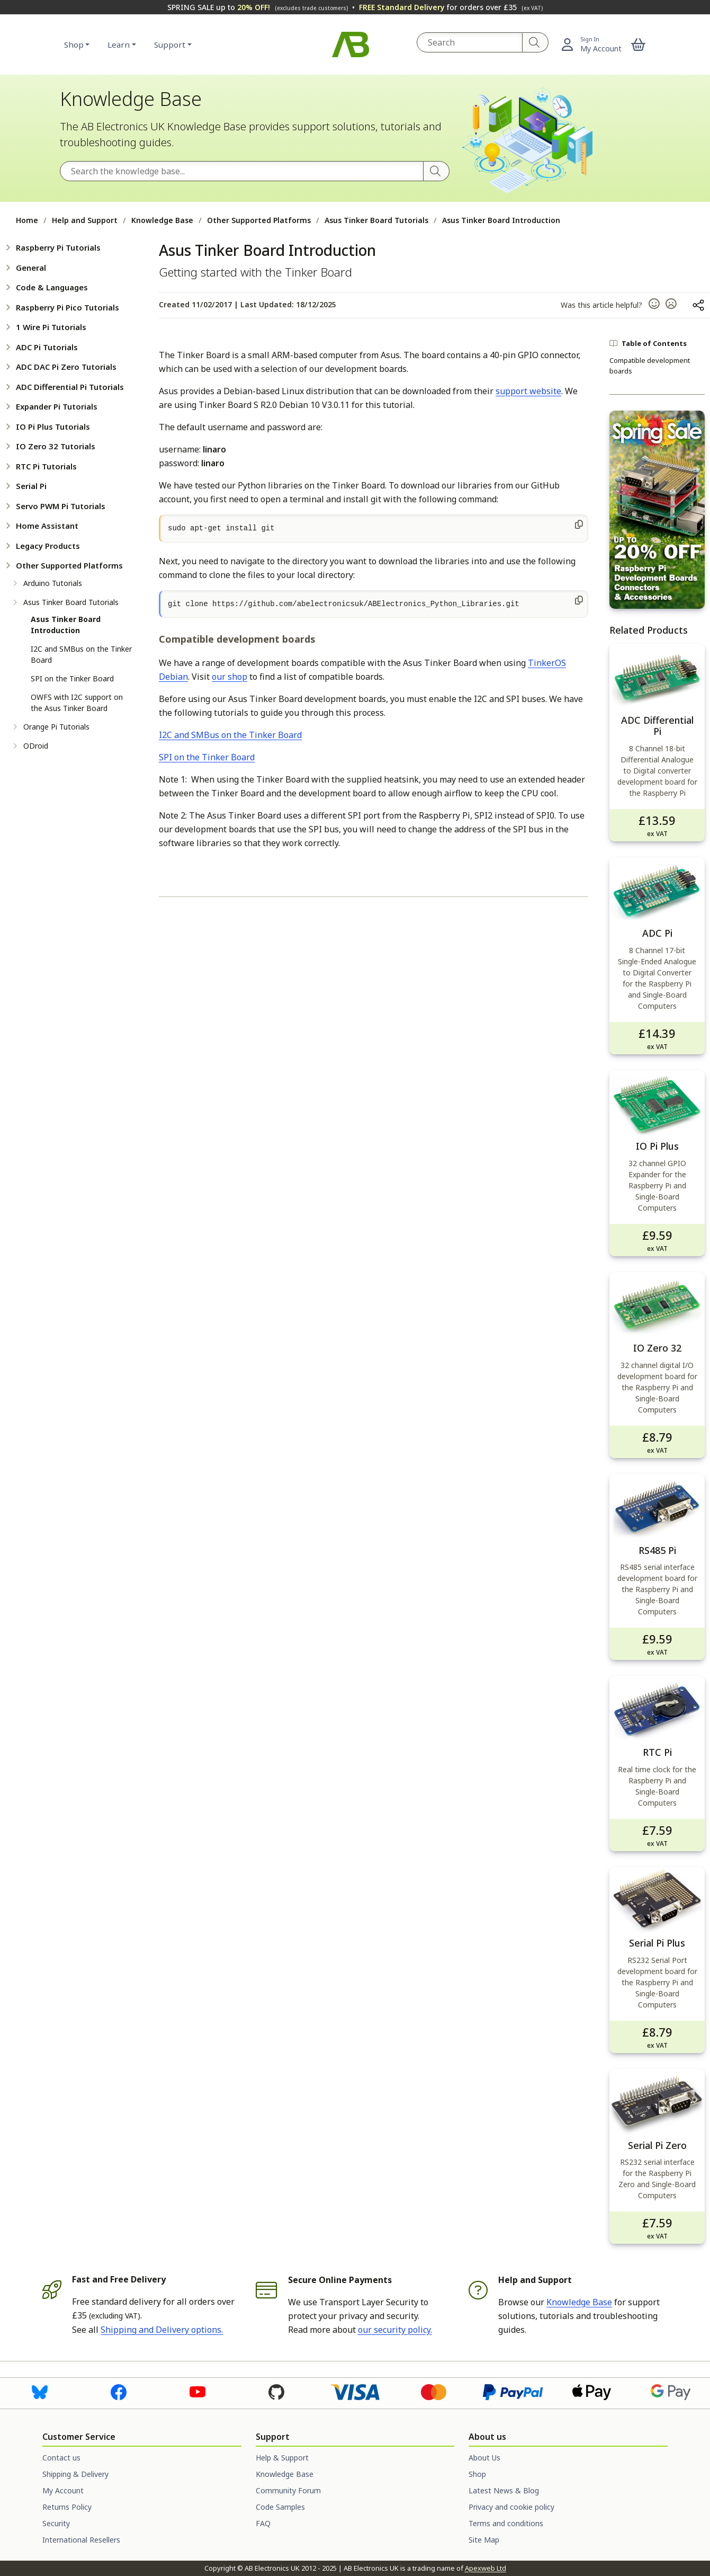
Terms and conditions (506, 2523)
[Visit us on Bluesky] (40, 2391)
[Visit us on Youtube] (197, 2391)
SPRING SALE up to (257, 7)
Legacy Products (48, 545)
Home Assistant (47, 525)
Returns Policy (67, 2507)
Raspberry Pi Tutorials (58, 247)
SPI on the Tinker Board (72, 678)
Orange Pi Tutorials (56, 727)
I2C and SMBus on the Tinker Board (230, 735)
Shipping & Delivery (75, 2474)
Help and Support (85, 220)
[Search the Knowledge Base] (242, 171)
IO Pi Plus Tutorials (53, 426)
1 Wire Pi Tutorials (51, 327)
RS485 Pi (657, 1550)
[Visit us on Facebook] (119, 2391)
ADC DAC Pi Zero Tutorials (66, 366)
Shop (74, 44)
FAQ (263, 2523)
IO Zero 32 (657, 1348)
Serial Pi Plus (657, 1943)
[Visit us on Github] (276, 2391)
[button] (638, 44)
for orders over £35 (451, 7)
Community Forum (288, 2490)
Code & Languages (52, 287)
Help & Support (282, 2458)
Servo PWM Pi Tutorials (60, 506)
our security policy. (395, 2329)
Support (169, 44)
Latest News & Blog (504, 2490)
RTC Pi (657, 1752)
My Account (63, 2490)
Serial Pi (31, 486)
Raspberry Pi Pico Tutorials (67, 307)
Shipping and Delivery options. (162, 2329)
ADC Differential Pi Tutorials (70, 386)
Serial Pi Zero (657, 2145)
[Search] (536, 42)
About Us (484, 2458)
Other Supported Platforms (259, 220)
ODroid (35, 746)
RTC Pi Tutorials (46, 466)
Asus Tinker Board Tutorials (376, 220)
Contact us (61, 2458)
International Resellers (81, 2540)
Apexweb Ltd (485, 2568)
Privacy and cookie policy (511, 2507)
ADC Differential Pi (657, 726)
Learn (118, 44)
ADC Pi (657, 933)
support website (528, 391)
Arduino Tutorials (52, 583)
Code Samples (280, 2507)
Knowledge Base (162, 220)
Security (56, 2523)
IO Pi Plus (657, 1146)
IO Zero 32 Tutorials (55, 446)
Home (27, 220)
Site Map (484, 2540)
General (31, 267)
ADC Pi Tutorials (47, 347)
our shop (229, 676)
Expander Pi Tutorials (56, 406)
